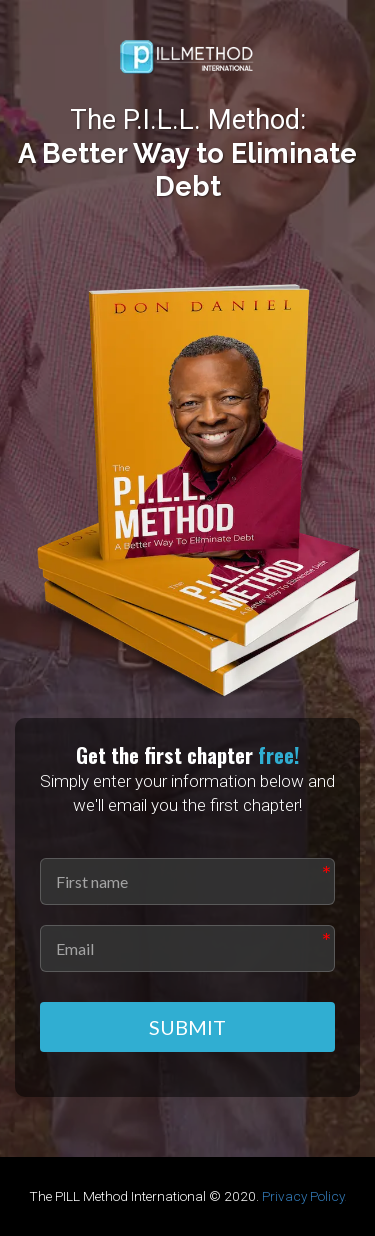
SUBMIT (187, 1027)
